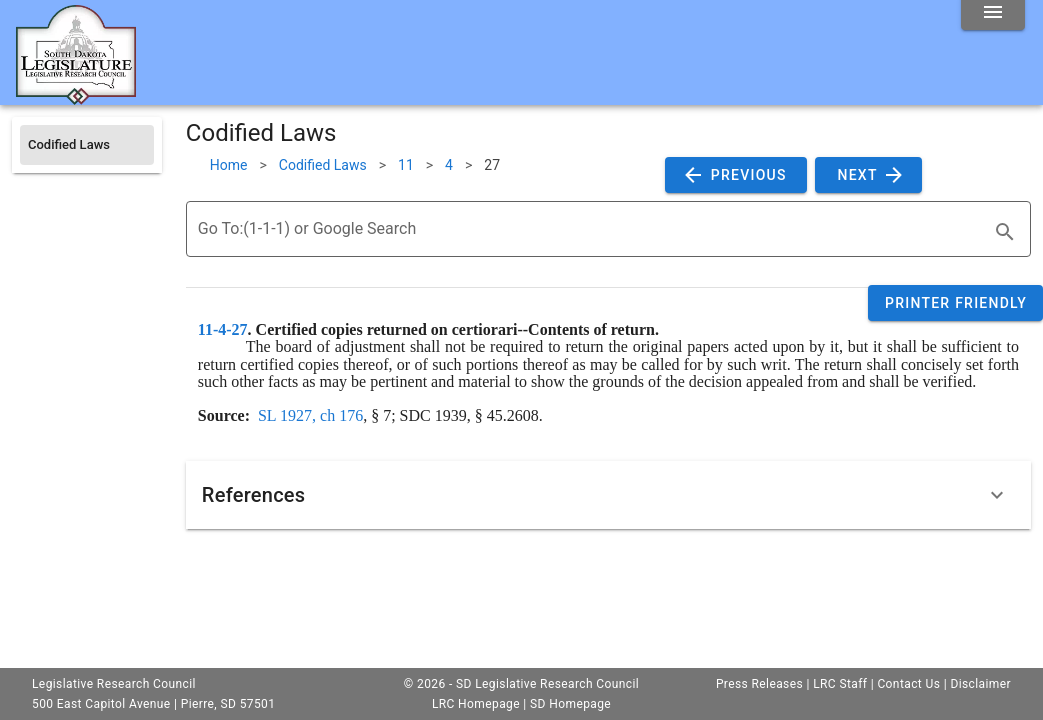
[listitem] (87, 145)
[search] (1005, 232)
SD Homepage (570, 704)
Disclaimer (980, 684)
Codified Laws (323, 165)
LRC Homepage (476, 704)
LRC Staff (840, 684)
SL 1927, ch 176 (310, 415)
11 (406, 165)
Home (229, 165)
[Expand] (997, 495)
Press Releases (759, 684)
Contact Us (908, 684)
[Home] (76, 97)
